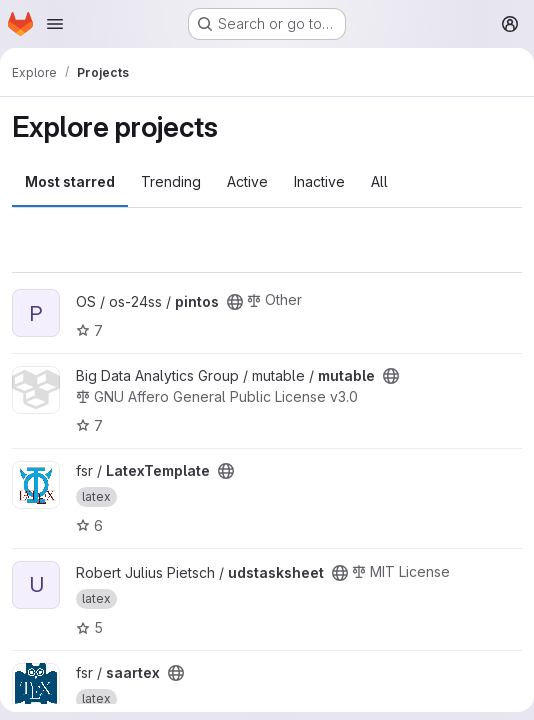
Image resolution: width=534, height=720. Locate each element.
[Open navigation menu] (55, 24)
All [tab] (379, 181)
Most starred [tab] (70, 181)
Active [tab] (247, 181)
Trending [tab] (171, 181)
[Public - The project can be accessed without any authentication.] (235, 302)
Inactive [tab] (319, 181)
